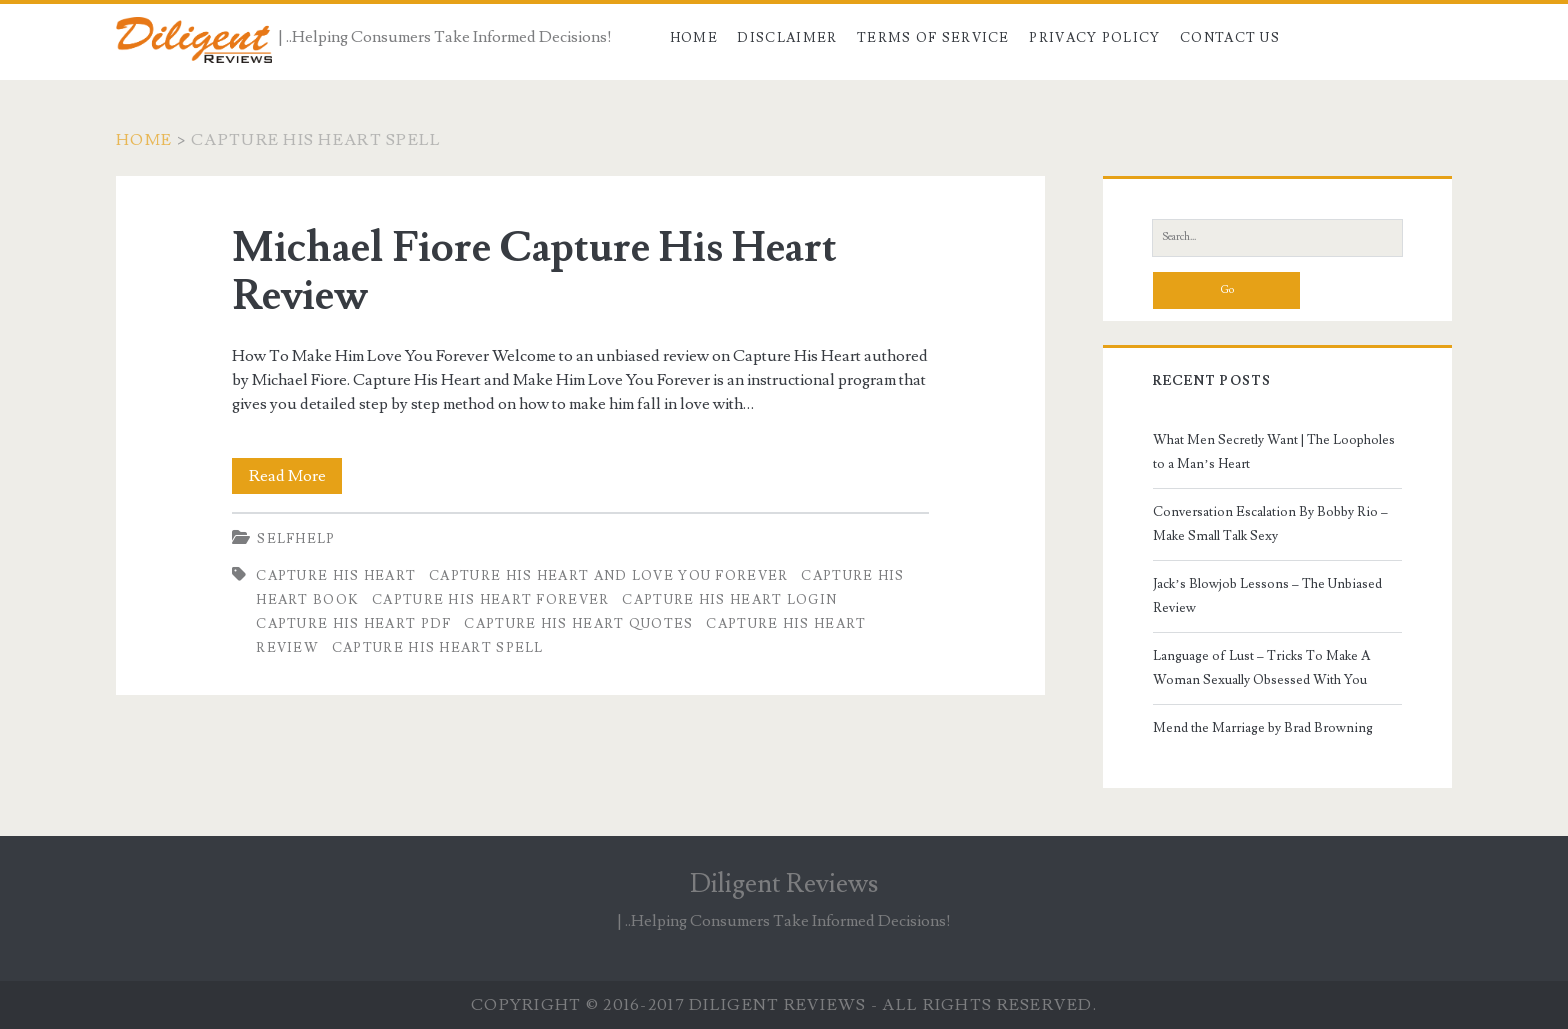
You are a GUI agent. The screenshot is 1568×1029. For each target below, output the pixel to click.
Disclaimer (787, 38)
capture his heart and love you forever (608, 576)
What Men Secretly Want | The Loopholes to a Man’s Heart (1274, 452)
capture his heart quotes (578, 624)
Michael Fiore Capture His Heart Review (534, 272)
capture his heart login (729, 600)
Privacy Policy (1094, 38)
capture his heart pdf (353, 624)
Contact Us (1230, 38)
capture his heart (336, 576)
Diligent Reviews (784, 884)
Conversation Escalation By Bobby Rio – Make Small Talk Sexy (1270, 524)
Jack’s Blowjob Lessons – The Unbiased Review (1267, 596)
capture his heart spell (438, 648)
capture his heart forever (491, 600)
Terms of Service (933, 38)
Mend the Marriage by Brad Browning (1263, 728)
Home (694, 38)
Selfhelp (296, 539)
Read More (296, 476)
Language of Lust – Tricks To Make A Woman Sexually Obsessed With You (1261, 668)
